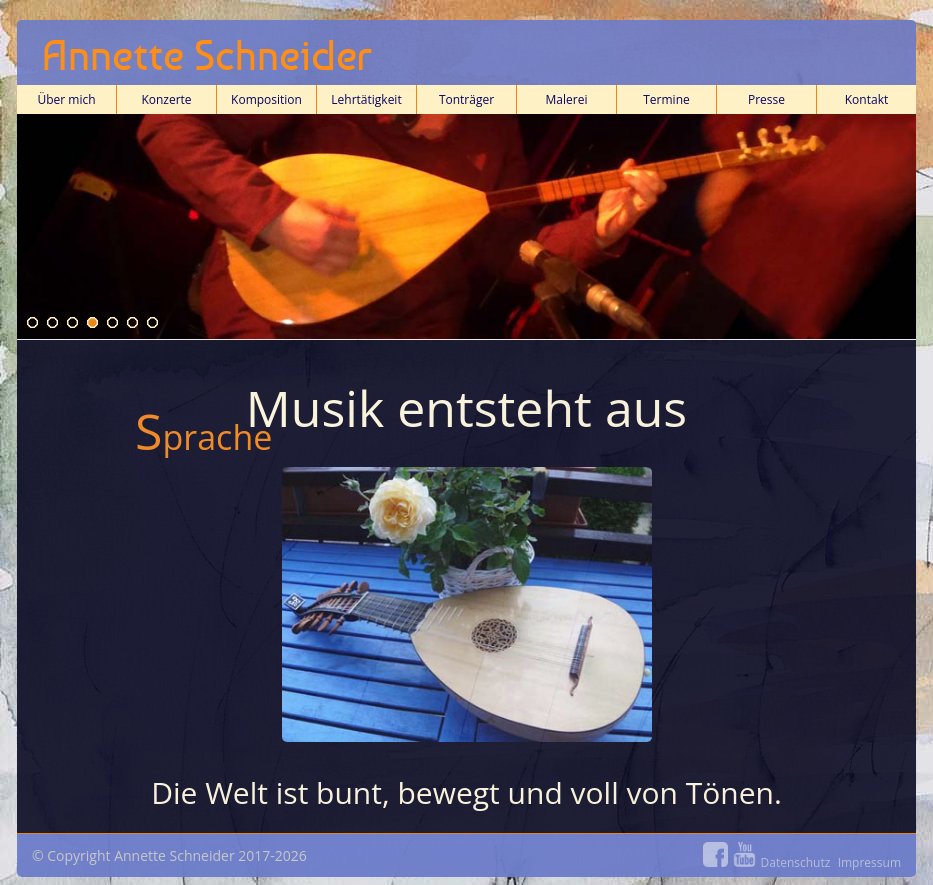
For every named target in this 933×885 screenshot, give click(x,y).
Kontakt (867, 102)
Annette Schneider (207, 55)
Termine (667, 102)
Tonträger (466, 99)
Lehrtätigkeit (366, 102)
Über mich (66, 102)
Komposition (267, 102)
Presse (766, 99)
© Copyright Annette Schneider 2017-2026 (466, 858)
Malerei (567, 99)
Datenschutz (796, 862)
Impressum (869, 862)
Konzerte (166, 102)
